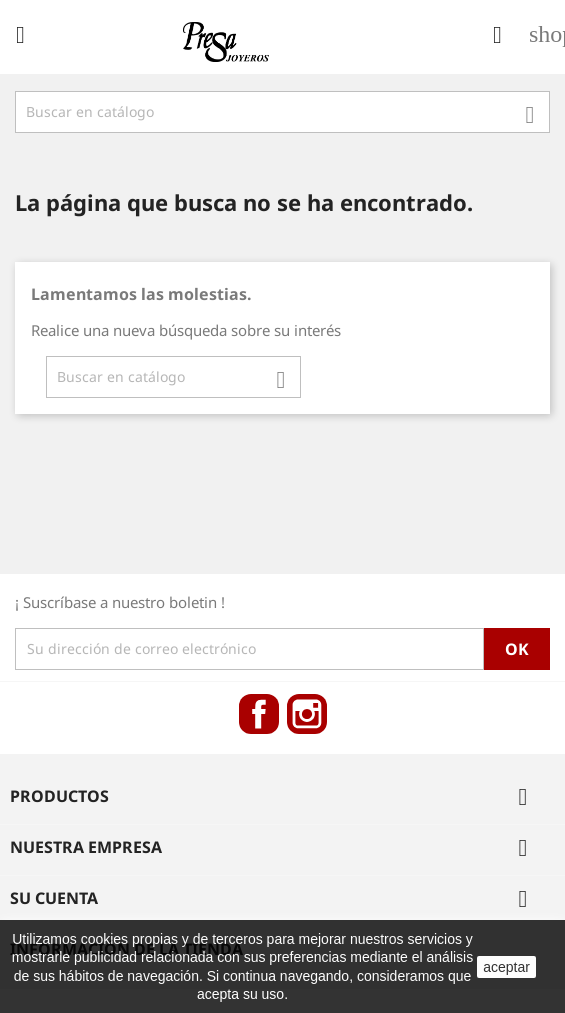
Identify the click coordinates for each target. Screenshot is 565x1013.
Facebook (259, 714)
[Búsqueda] (282, 112)
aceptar (506, 967)
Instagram (307, 714)
